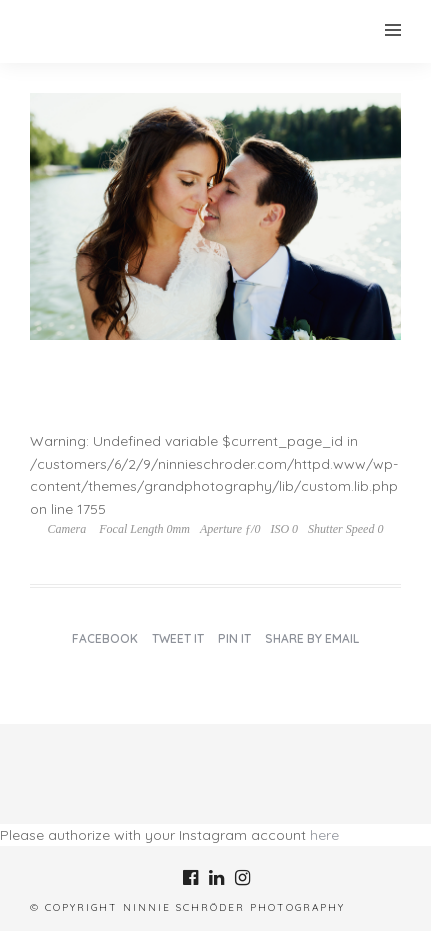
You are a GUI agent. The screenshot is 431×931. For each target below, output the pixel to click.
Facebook (105, 638)
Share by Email (312, 638)
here (324, 835)
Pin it (234, 638)
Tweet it (178, 638)
